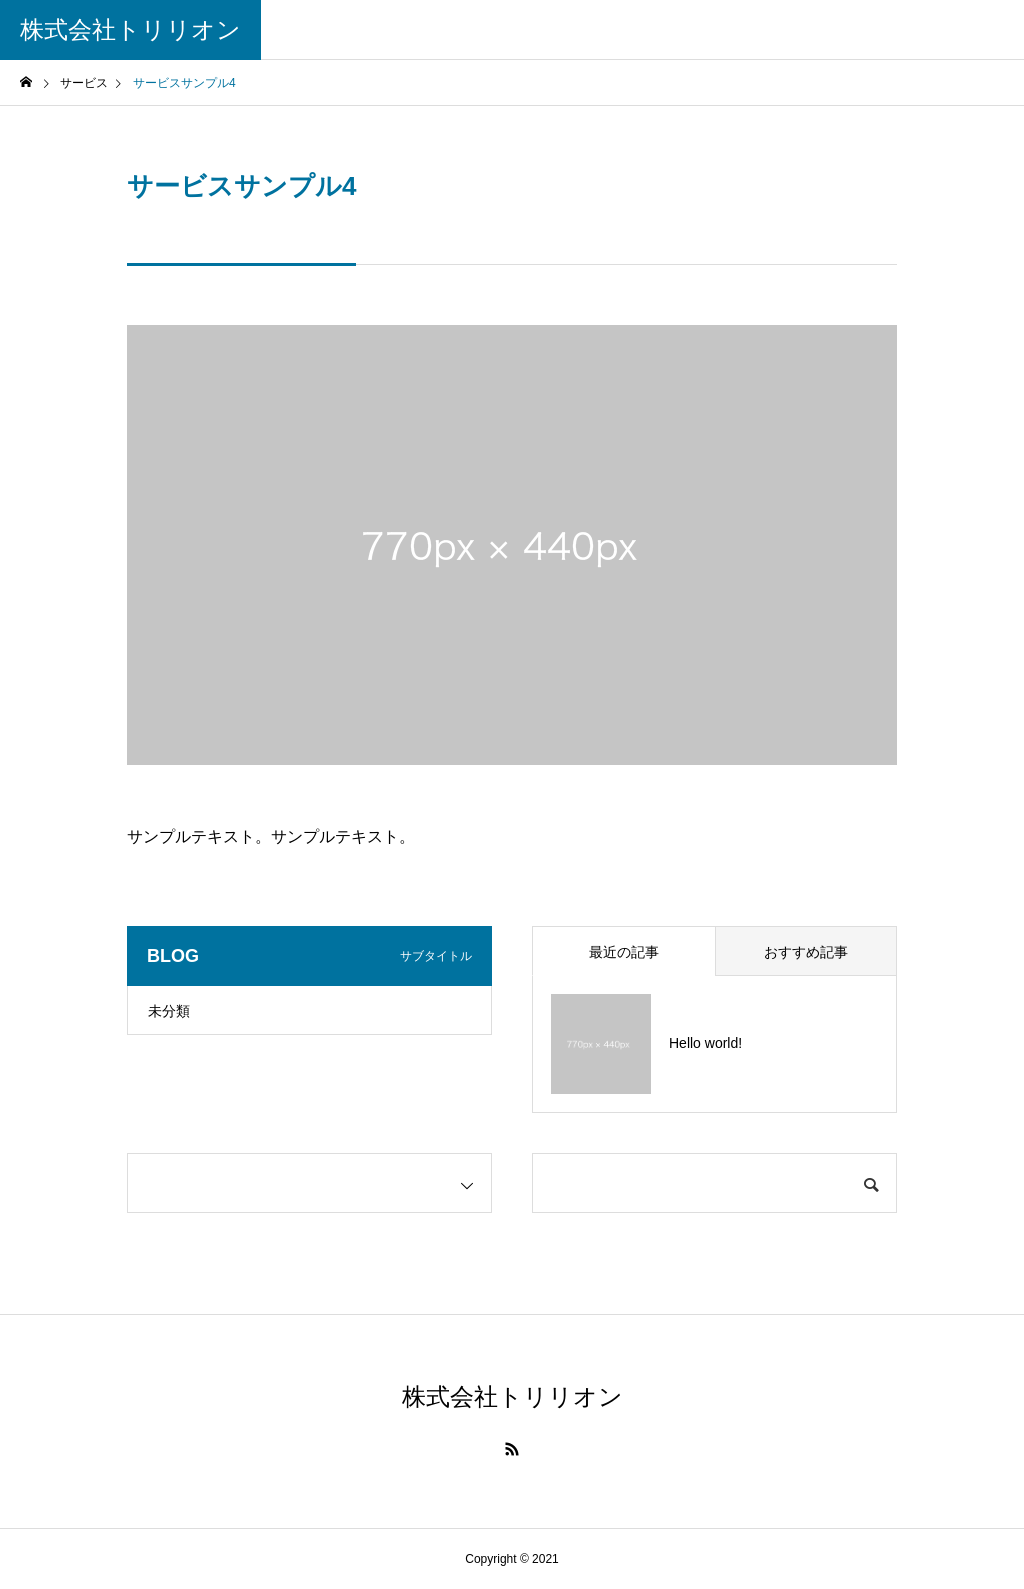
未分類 (169, 1011)
